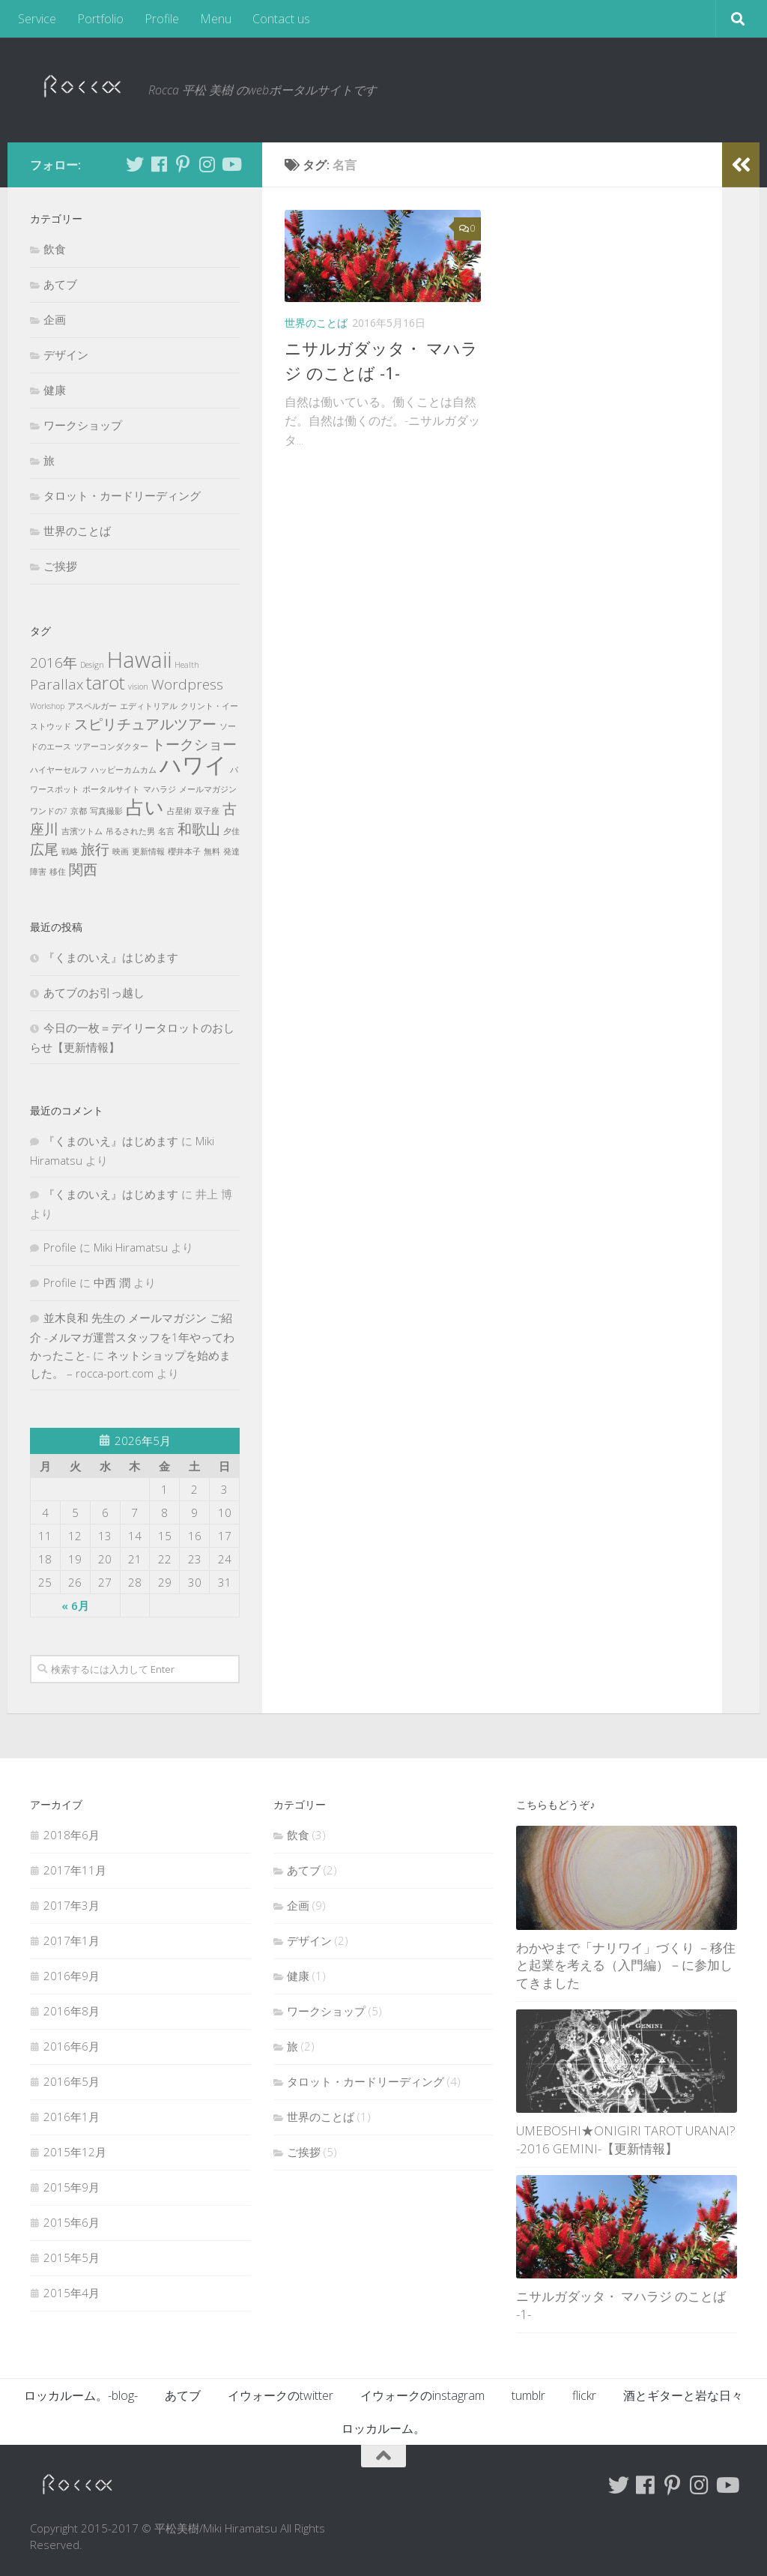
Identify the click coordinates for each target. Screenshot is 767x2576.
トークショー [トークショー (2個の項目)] (194, 744)
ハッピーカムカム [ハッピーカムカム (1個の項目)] (124, 769)
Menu (215, 18)
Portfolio (100, 18)
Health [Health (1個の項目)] (187, 665)
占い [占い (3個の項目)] (145, 806)
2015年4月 (71, 2292)
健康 (54, 389)
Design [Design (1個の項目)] (92, 665)
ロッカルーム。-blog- (81, 2395)
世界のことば (316, 323)
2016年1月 (71, 2116)
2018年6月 (71, 1834)
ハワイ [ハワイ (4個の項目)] (193, 764)
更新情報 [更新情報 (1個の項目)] (148, 851)
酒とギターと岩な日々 (683, 2395)
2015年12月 (74, 2151)
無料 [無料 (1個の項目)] (212, 851)
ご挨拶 (60, 565)
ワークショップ (82, 424)
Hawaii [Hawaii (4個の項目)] (139, 660)
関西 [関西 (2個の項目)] (83, 869)
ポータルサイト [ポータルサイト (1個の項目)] (111, 789)
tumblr (528, 2395)
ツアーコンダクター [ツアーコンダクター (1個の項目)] (111, 746)
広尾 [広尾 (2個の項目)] (44, 849)
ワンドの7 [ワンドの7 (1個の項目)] (48, 811)
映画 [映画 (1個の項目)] (120, 851)
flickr (584, 2395)
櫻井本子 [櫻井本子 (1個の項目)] (184, 851)
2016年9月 (71, 1975)
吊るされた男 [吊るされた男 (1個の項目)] (130, 831)
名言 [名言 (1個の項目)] (166, 831)
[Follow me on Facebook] (159, 164)
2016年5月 (71, 2081)
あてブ (60, 284)
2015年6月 (71, 2222)
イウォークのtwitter (280, 2395)
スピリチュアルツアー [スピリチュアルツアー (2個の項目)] (145, 724)
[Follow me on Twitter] (135, 164)
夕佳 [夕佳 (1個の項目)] (231, 831)
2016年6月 (71, 2046)
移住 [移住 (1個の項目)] (57, 871)
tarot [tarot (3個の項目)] (105, 682)
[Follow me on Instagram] (207, 164)
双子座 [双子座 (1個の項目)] (207, 811)
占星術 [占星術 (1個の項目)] (179, 811)
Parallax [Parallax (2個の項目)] (56, 684)
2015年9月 (71, 2187)
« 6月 (75, 1605)
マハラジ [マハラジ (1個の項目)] (159, 789)
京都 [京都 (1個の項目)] (78, 811)
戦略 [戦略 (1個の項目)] (69, 851)
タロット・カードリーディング (122, 495)
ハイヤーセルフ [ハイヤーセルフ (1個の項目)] (59, 769)
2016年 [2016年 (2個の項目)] (53, 662)
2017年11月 (74, 1869)
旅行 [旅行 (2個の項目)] (95, 849)
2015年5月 (71, 2257)
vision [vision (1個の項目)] (138, 686)
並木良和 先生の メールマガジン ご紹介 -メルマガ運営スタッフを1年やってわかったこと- (132, 1336)
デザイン (65, 354)
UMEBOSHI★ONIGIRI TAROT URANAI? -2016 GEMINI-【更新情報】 (626, 2139)
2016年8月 (71, 2010)
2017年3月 (71, 1905)
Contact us (281, 18)
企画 (54, 319)
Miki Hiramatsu (131, 1247)
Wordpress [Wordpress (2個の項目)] (187, 684)
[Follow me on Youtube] (231, 164)
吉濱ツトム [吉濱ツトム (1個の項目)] (82, 831)
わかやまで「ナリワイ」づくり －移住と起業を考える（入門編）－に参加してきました (626, 1965)
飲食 (54, 248)
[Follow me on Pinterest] (183, 164)
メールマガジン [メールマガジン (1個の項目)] (208, 789)
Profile (162, 18)
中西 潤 (112, 1282)
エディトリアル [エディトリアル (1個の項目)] (149, 706)
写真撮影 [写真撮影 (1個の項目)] (106, 811)
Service (37, 18)
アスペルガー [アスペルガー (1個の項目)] (92, 706)
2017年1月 (71, 1940)
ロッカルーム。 (383, 2428)
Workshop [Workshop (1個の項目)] (47, 706)
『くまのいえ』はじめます (110, 957)
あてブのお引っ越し (94, 992)
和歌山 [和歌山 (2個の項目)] (199, 829)
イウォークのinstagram (422, 2395)
